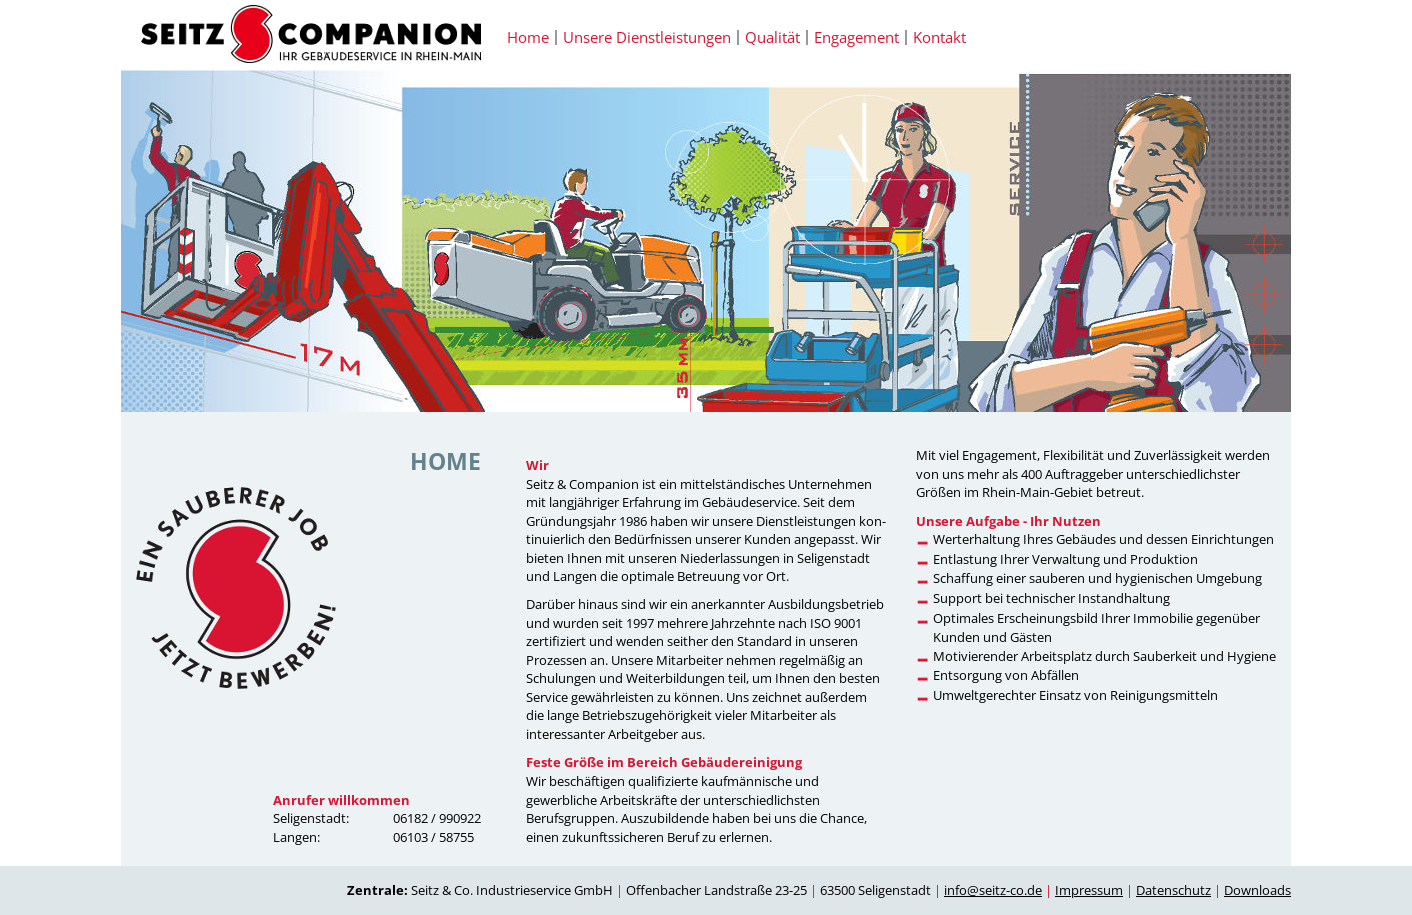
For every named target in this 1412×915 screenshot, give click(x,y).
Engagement (856, 37)
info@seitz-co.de (993, 890)
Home (528, 37)
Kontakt (939, 37)
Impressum (1089, 890)
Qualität (772, 37)
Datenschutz (1173, 890)
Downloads (1257, 890)
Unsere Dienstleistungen (647, 37)
